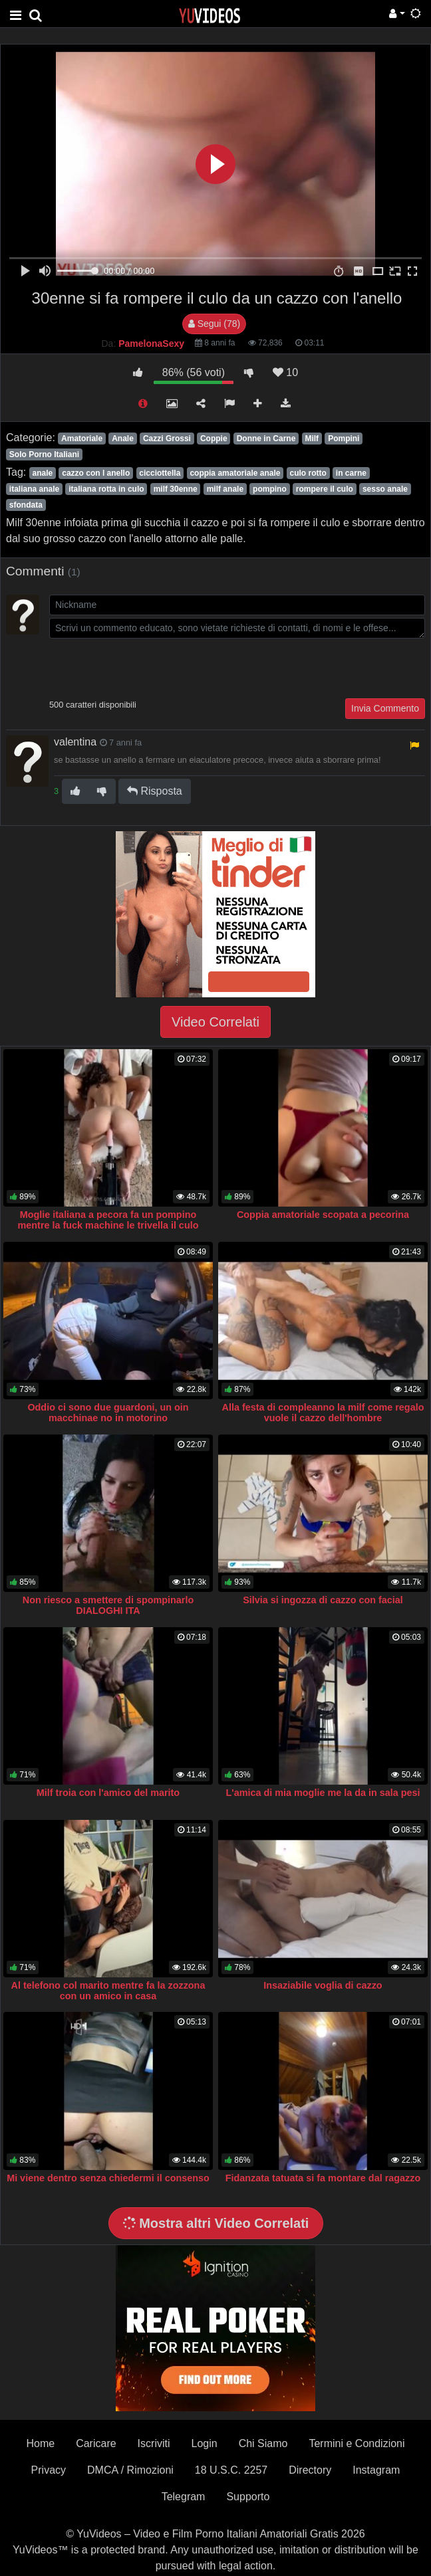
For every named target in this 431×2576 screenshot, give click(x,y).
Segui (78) (214, 323)
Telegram (184, 2496)
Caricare (96, 2443)
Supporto (247, 2496)
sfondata (26, 505)
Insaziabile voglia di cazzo (322, 1985)
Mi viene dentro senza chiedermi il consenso (108, 2178)
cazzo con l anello (96, 473)
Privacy (48, 2470)
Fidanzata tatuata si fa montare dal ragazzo (322, 2178)
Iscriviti (154, 2443)
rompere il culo (324, 489)
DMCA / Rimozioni (130, 2470)
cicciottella (159, 473)
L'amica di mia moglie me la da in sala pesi (322, 1792)
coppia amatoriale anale (235, 473)
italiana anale (34, 489)
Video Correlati (215, 1022)
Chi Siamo (263, 2443)
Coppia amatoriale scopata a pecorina (323, 1214)
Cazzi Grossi (167, 438)
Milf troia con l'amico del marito (108, 1792)
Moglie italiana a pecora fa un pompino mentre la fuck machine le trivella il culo (108, 1220)
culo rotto (307, 473)
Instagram (376, 2470)
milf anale (225, 489)
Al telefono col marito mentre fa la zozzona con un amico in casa (108, 1990)
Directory (310, 2470)
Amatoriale (81, 438)
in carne (351, 473)
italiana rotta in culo (106, 489)
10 (285, 372)
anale (42, 473)
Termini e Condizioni (356, 2443)
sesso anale (385, 489)
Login (204, 2443)
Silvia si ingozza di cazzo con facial (323, 1600)
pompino (270, 489)
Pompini (343, 438)
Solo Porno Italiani (44, 454)
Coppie (213, 438)
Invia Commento (385, 708)
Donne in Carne (266, 438)
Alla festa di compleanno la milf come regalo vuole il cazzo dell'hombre (323, 1412)
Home (40, 2443)
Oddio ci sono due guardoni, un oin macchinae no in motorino (107, 1412)
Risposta (154, 791)
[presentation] (150, 667)
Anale (123, 438)
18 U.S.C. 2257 (231, 2470)
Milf (312, 438)
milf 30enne (176, 489)
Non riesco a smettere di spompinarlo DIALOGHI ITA (108, 1605)
